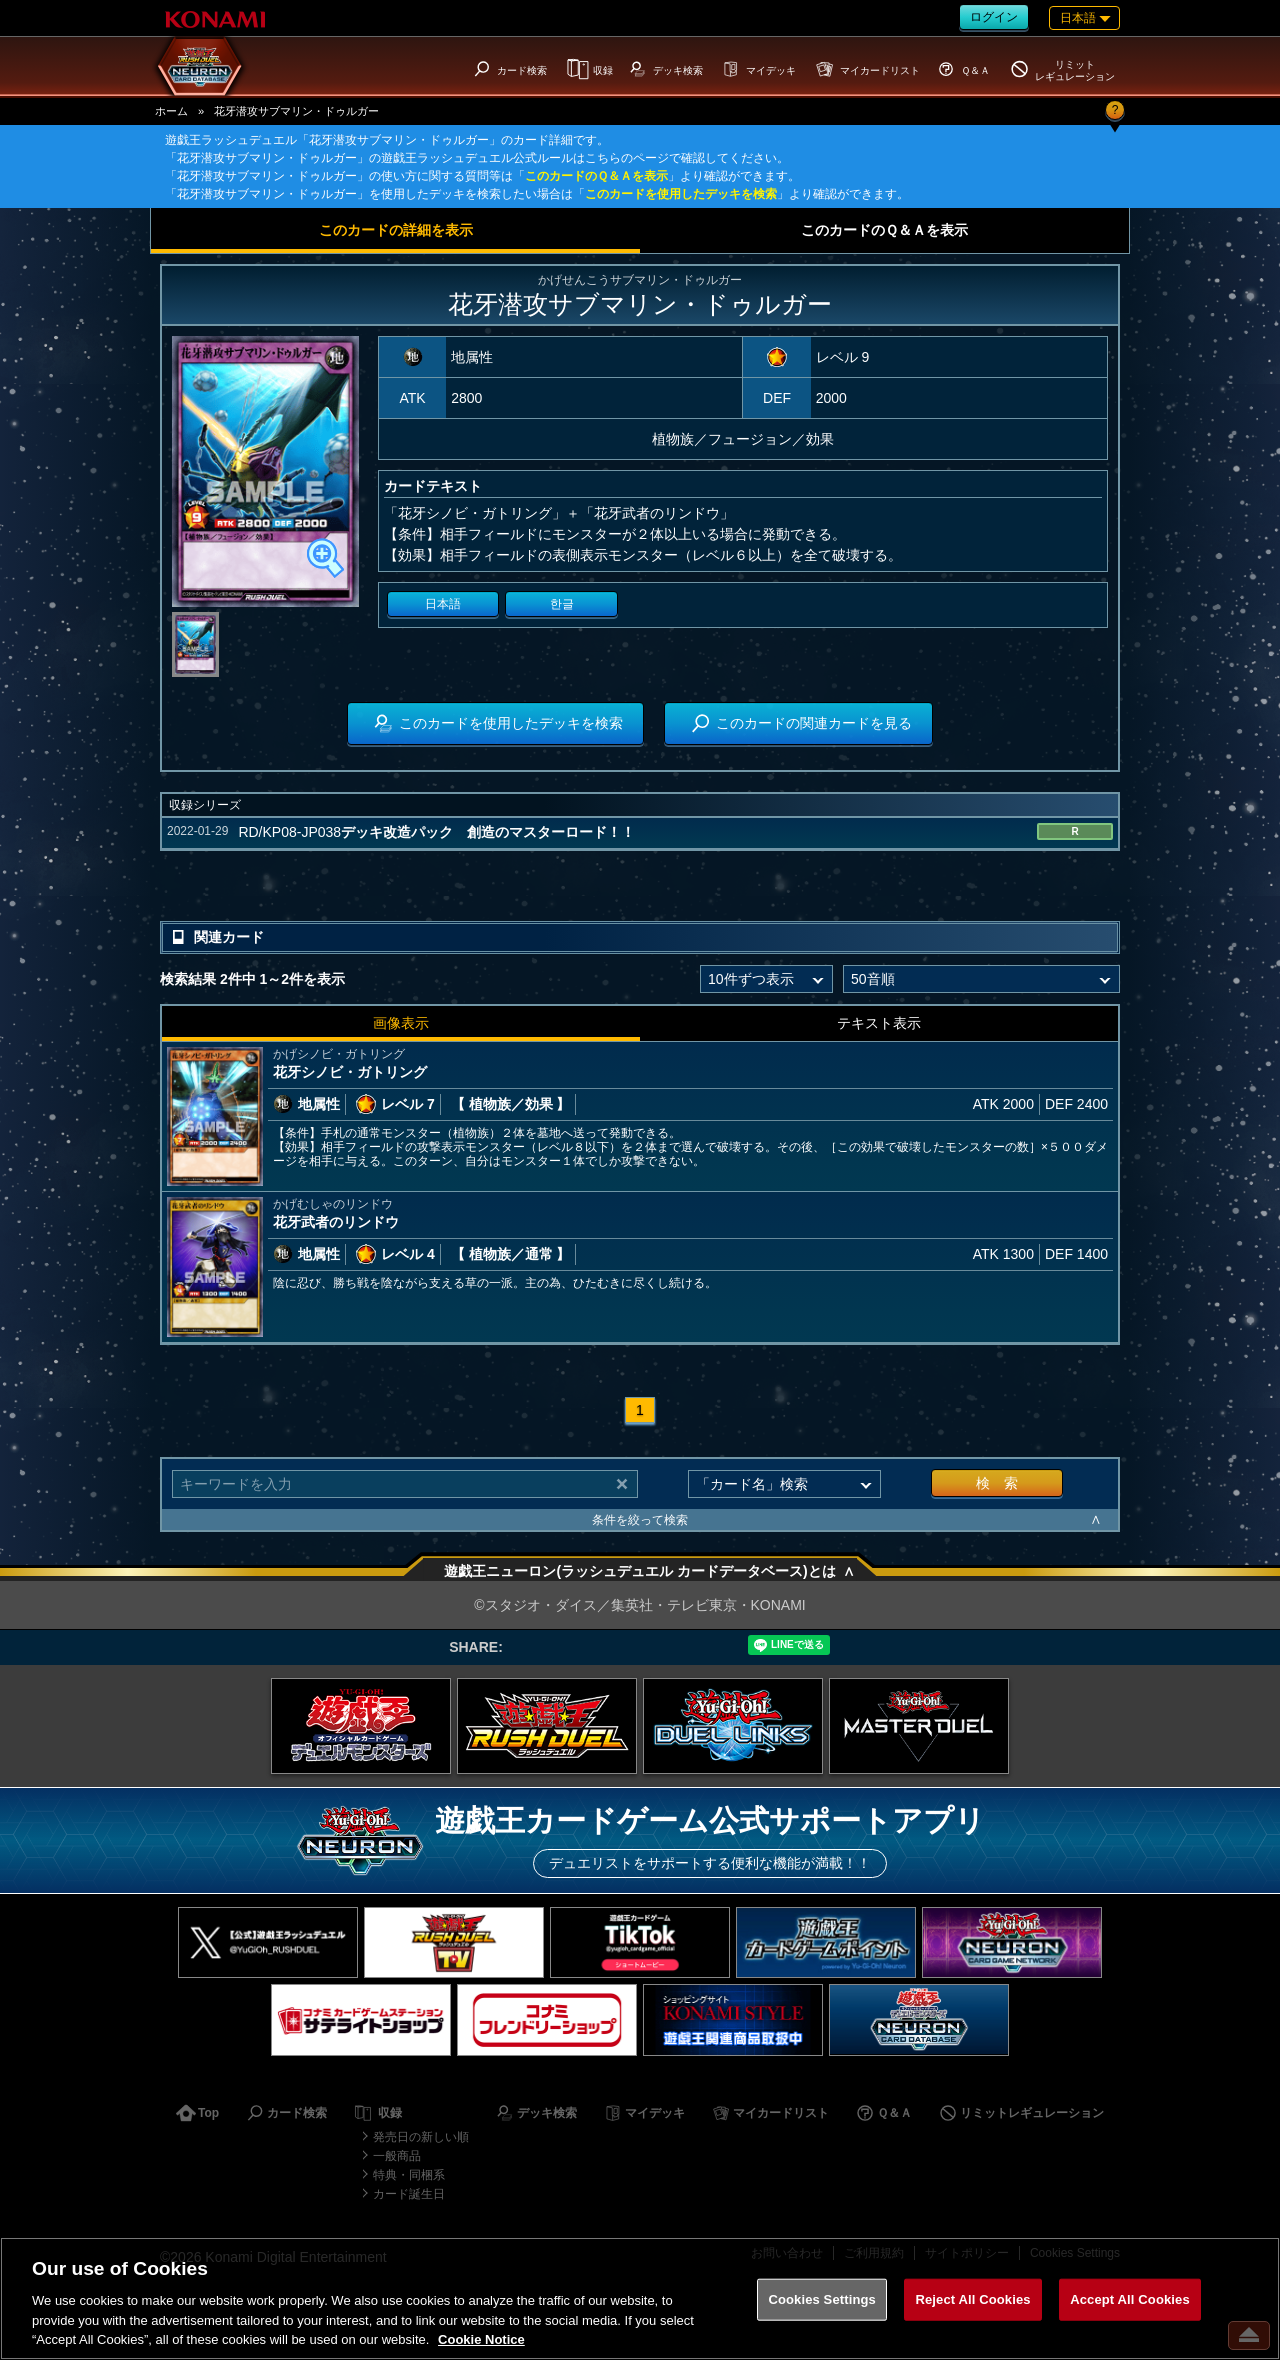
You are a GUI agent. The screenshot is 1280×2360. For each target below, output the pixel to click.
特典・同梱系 (409, 2175)
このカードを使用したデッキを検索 (681, 194)
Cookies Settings (822, 2299)
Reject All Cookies (972, 2299)
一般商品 (397, 2156)
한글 (562, 604)
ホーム (171, 111)
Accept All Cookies (1130, 2299)
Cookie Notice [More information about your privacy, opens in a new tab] (481, 2339)
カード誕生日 (409, 2194)
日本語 (443, 604)
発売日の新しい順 (421, 2137)
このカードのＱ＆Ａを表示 (596, 176)
